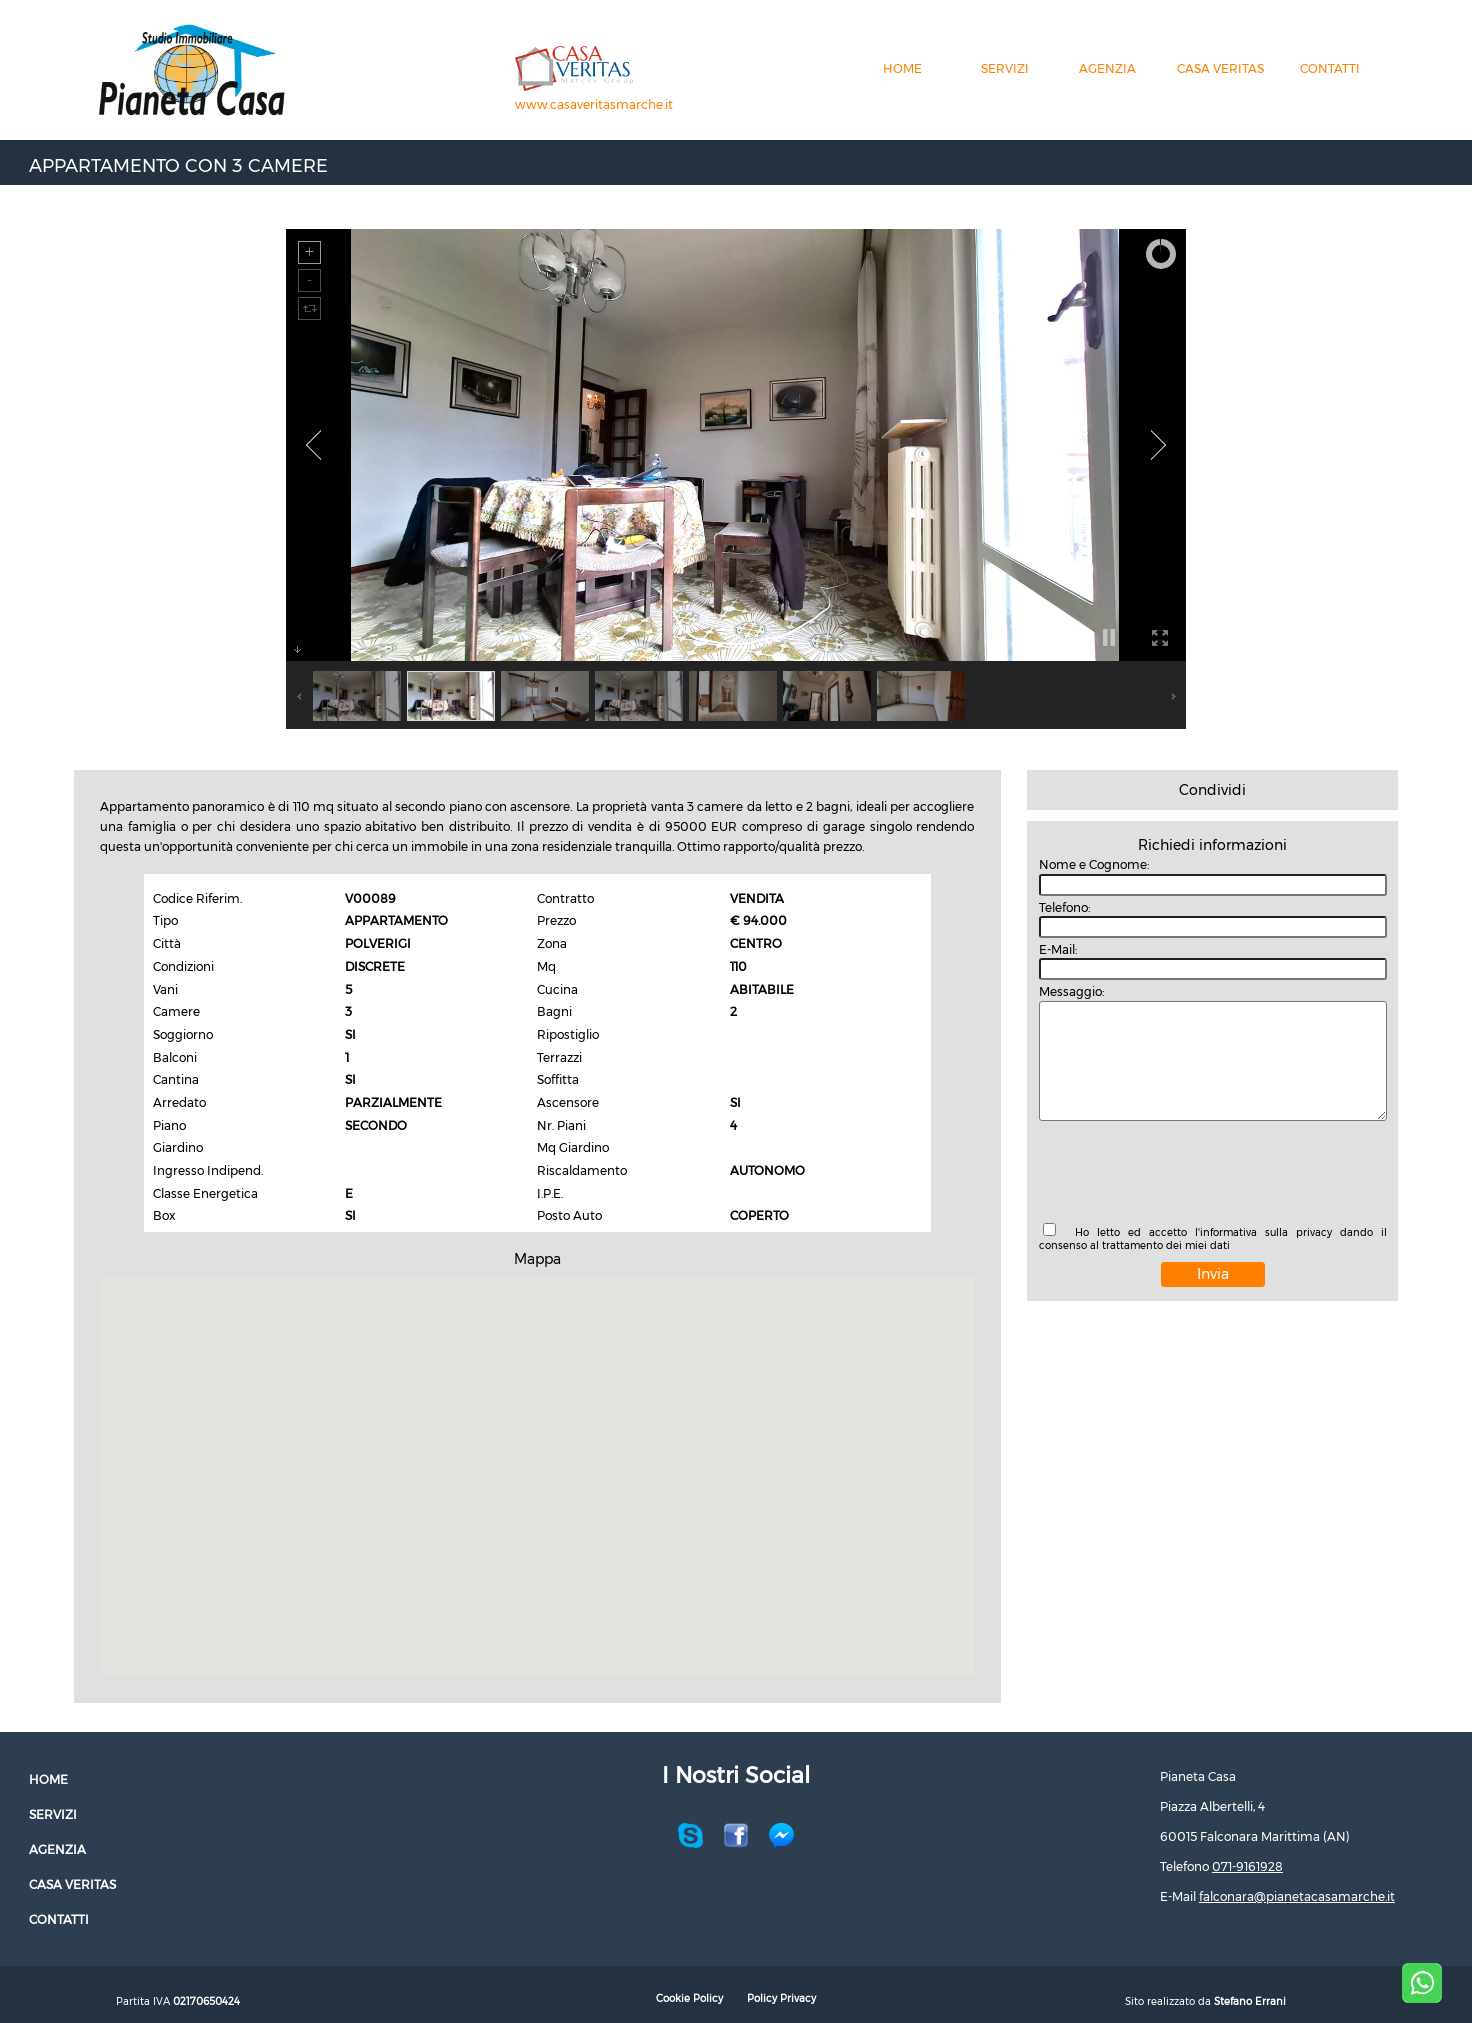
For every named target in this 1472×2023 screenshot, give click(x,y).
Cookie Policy (689, 1998)
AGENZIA (1107, 68)
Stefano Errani (1250, 2001)
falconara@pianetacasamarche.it (1297, 1896)
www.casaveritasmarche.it (594, 104)
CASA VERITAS (1220, 68)
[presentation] (1191, 1174)
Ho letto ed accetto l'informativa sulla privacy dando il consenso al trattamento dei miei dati (1213, 1239)
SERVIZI (1005, 68)
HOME (902, 68)
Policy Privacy (781, 1998)
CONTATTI (1330, 68)
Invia (1213, 1274)
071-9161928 (1247, 1866)
